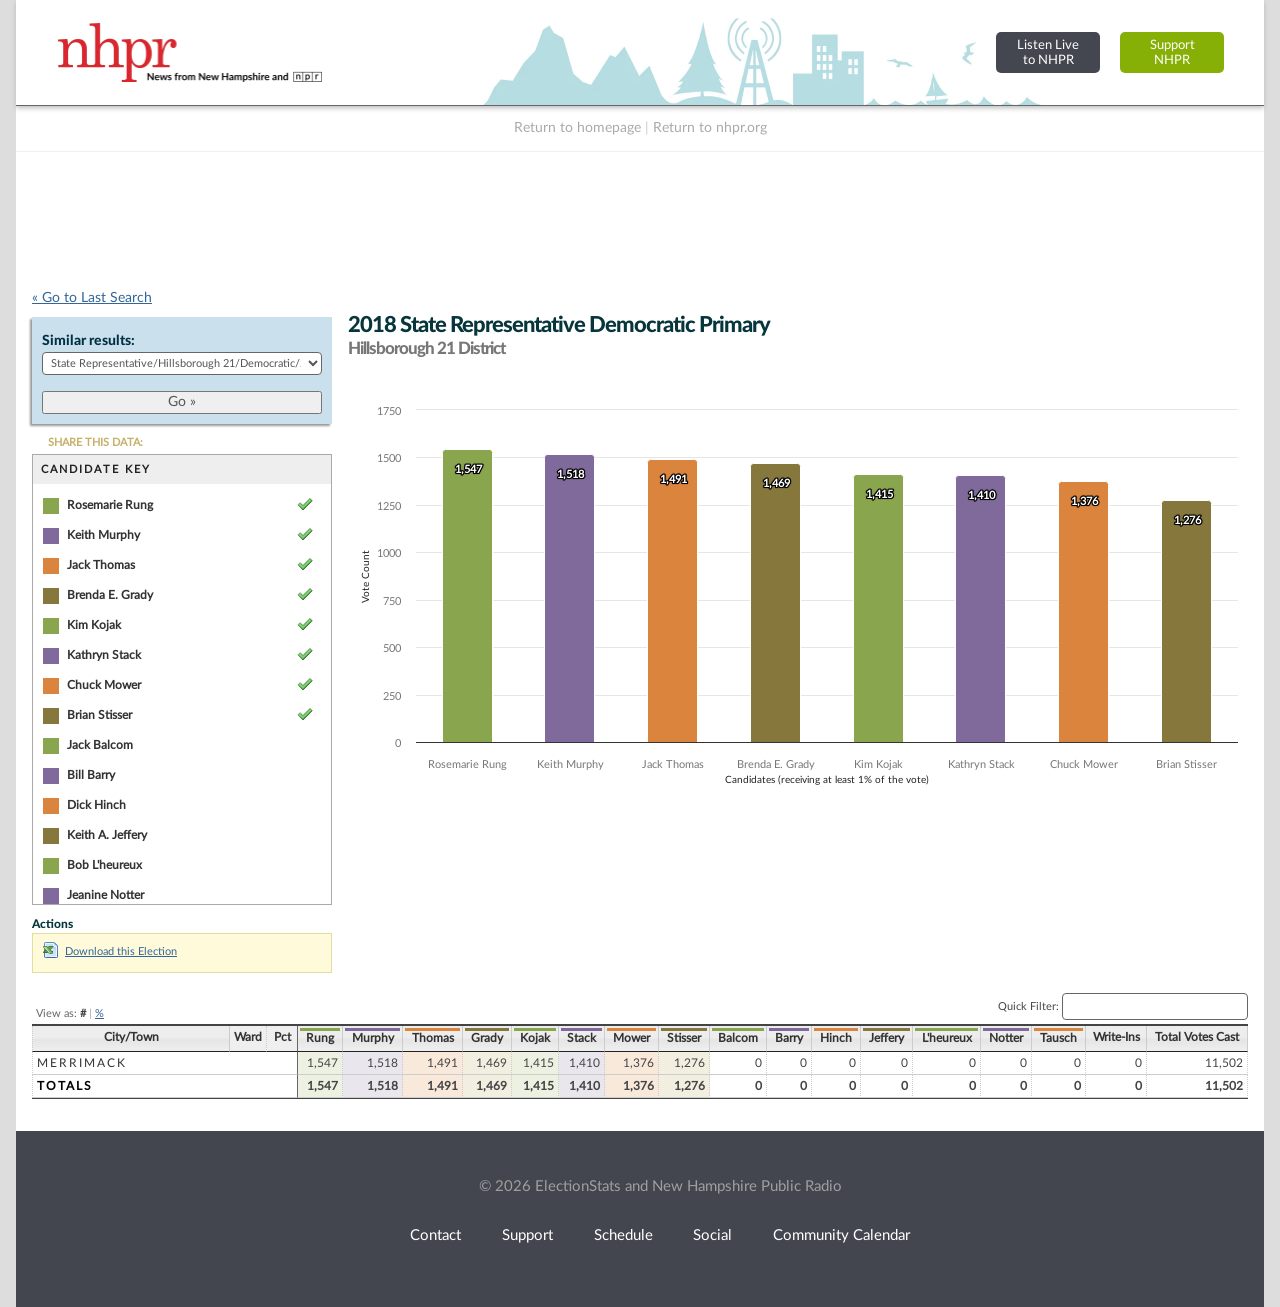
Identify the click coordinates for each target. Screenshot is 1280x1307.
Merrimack (82, 1063)
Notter (1006, 1038)
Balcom (738, 1038)
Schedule (623, 1235)
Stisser (684, 1038)
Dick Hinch (96, 805)
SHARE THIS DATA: (95, 442)
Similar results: (88, 341)
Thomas (433, 1038)
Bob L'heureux (104, 865)
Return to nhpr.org (710, 128)
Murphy (373, 1038)
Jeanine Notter (105, 895)
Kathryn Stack (104, 655)
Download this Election (110, 951)
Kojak (535, 1038)
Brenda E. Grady (110, 595)
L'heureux (947, 1038)
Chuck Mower (104, 685)
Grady (487, 1038)
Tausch (1058, 1038)
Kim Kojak (94, 625)
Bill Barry (91, 775)
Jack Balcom (100, 745)
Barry (789, 1038)
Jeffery (886, 1038)
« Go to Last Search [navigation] (92, 298)
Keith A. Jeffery (107, 835)
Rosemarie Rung (110, 505)
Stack (581, 1038)
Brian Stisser (99, 715)
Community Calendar (841, 1235)
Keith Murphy (103, 535)
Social (712, 1235)
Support (527, 1235)
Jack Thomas (101, 565)
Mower (631, 1038)
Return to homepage (577, 128)
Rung (320, 1038)
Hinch (836, 1038)
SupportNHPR (1172, 52)
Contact (435, 1235)
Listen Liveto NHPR (1048, 52)
